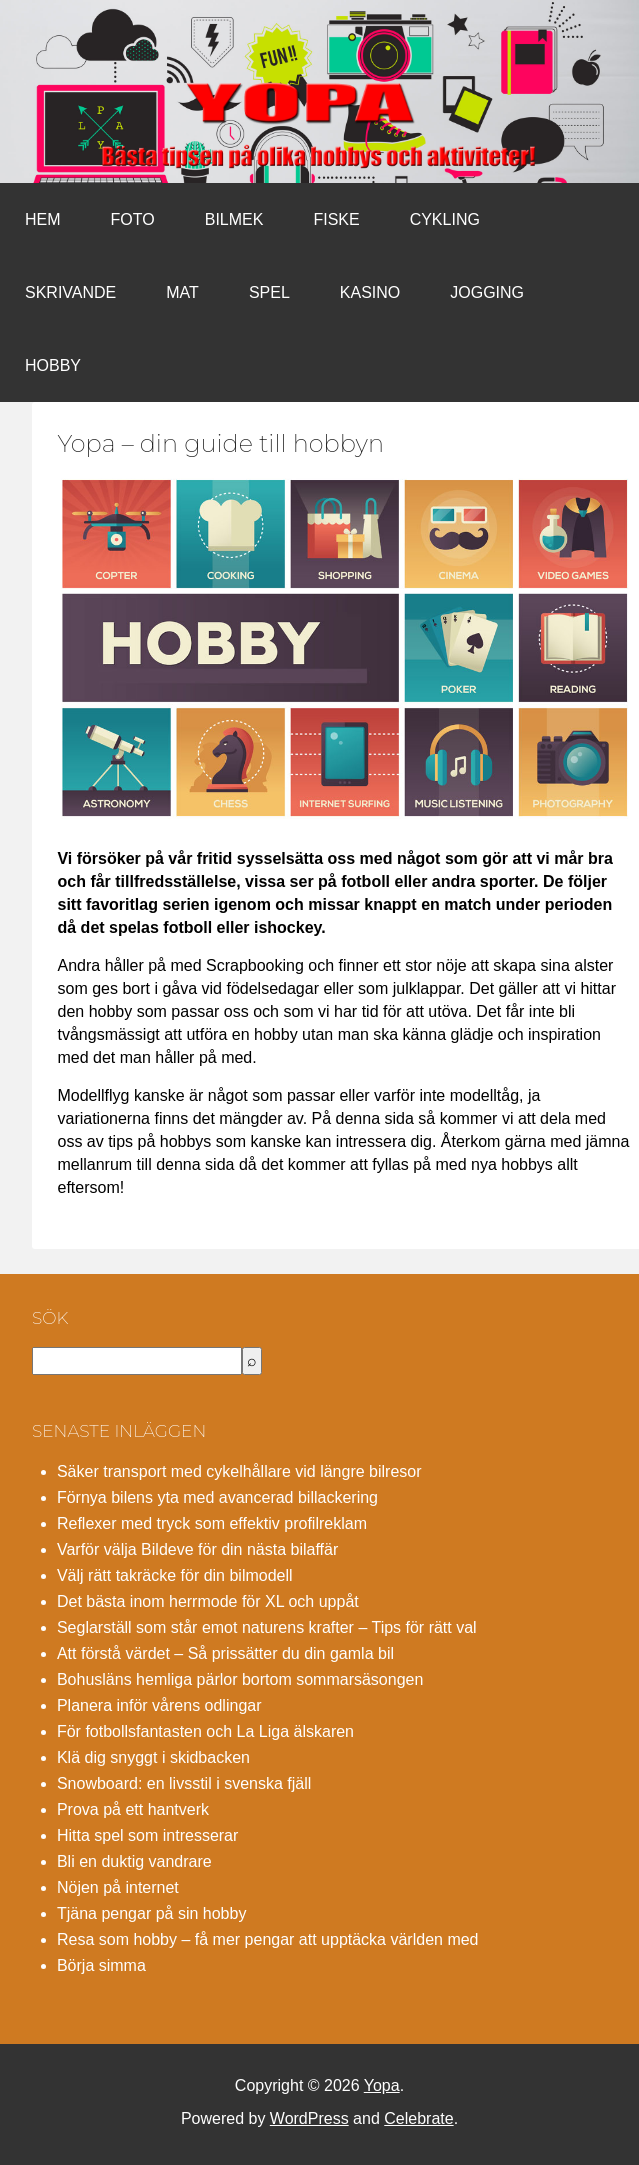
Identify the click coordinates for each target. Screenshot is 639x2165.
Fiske (336, 219)
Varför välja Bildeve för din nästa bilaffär (197, 1549)
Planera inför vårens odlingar (159, 1705)
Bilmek (234, 219)
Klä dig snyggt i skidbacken (153, 1757)
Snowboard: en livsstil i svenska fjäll (184, 1783)
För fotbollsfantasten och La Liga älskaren (205, 1731)
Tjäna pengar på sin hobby (151, 1913)
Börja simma (101, 1965)
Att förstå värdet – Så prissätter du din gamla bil (225, 1653)
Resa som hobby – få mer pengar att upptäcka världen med (268, 1939)
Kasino (370, 292)
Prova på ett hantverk (133, 1809)
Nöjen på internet (118, 1887)
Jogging (487, 292)
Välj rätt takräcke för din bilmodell (175, 1575)
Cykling (445, 219)
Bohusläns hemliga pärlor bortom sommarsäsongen (240, 1679)
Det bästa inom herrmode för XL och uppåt (208, 1601)
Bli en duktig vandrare (134, 1861)
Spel (269, 292)
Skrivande (70, 292)
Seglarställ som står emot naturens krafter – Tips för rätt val (267, 1627)
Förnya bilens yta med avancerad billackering (217, 1497)
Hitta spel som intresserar (147, 1835)
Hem (43, 219)
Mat (182, 292)
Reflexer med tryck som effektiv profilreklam (212, 1523)
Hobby (53, 365)
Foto (133, 219)
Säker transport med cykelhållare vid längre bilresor (239, 1471)
